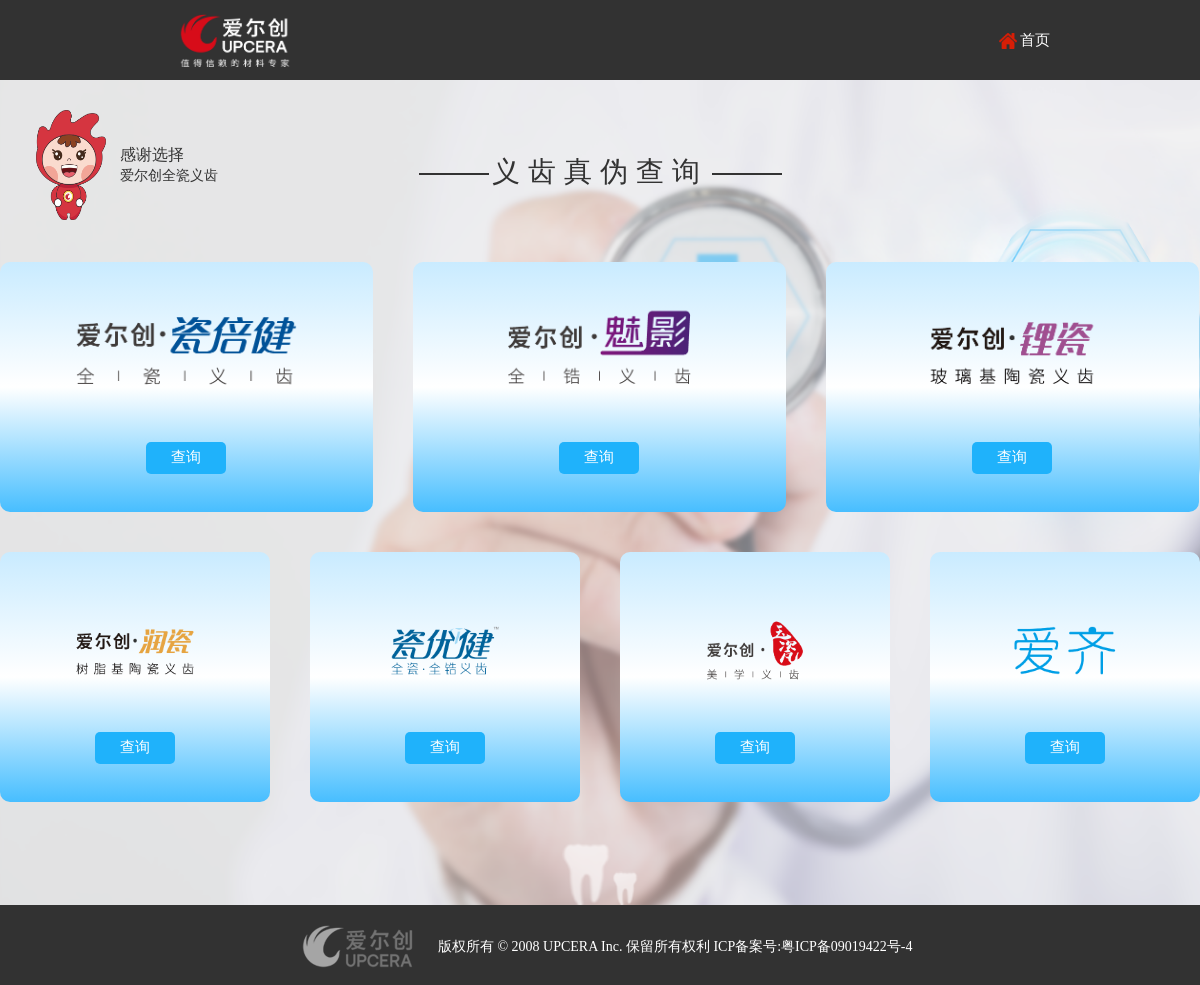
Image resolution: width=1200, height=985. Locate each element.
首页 (1035, 40)
